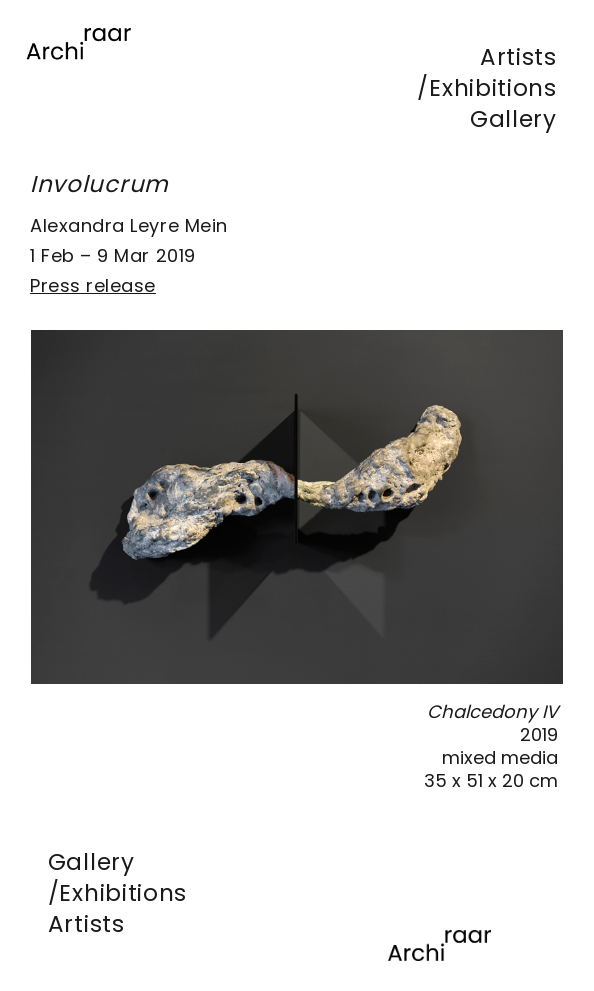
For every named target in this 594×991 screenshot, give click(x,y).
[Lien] (78, 71)
